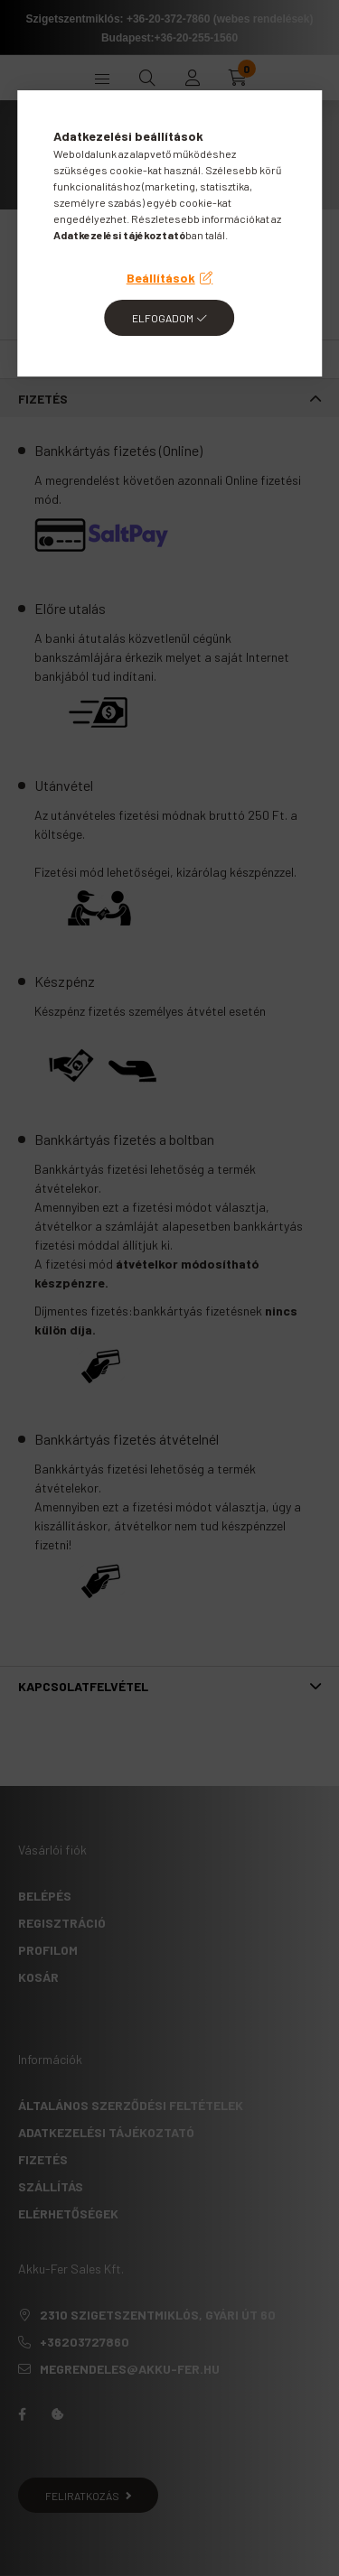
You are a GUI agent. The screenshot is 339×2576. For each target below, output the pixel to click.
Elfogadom (162, 318)
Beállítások (161, 277)
